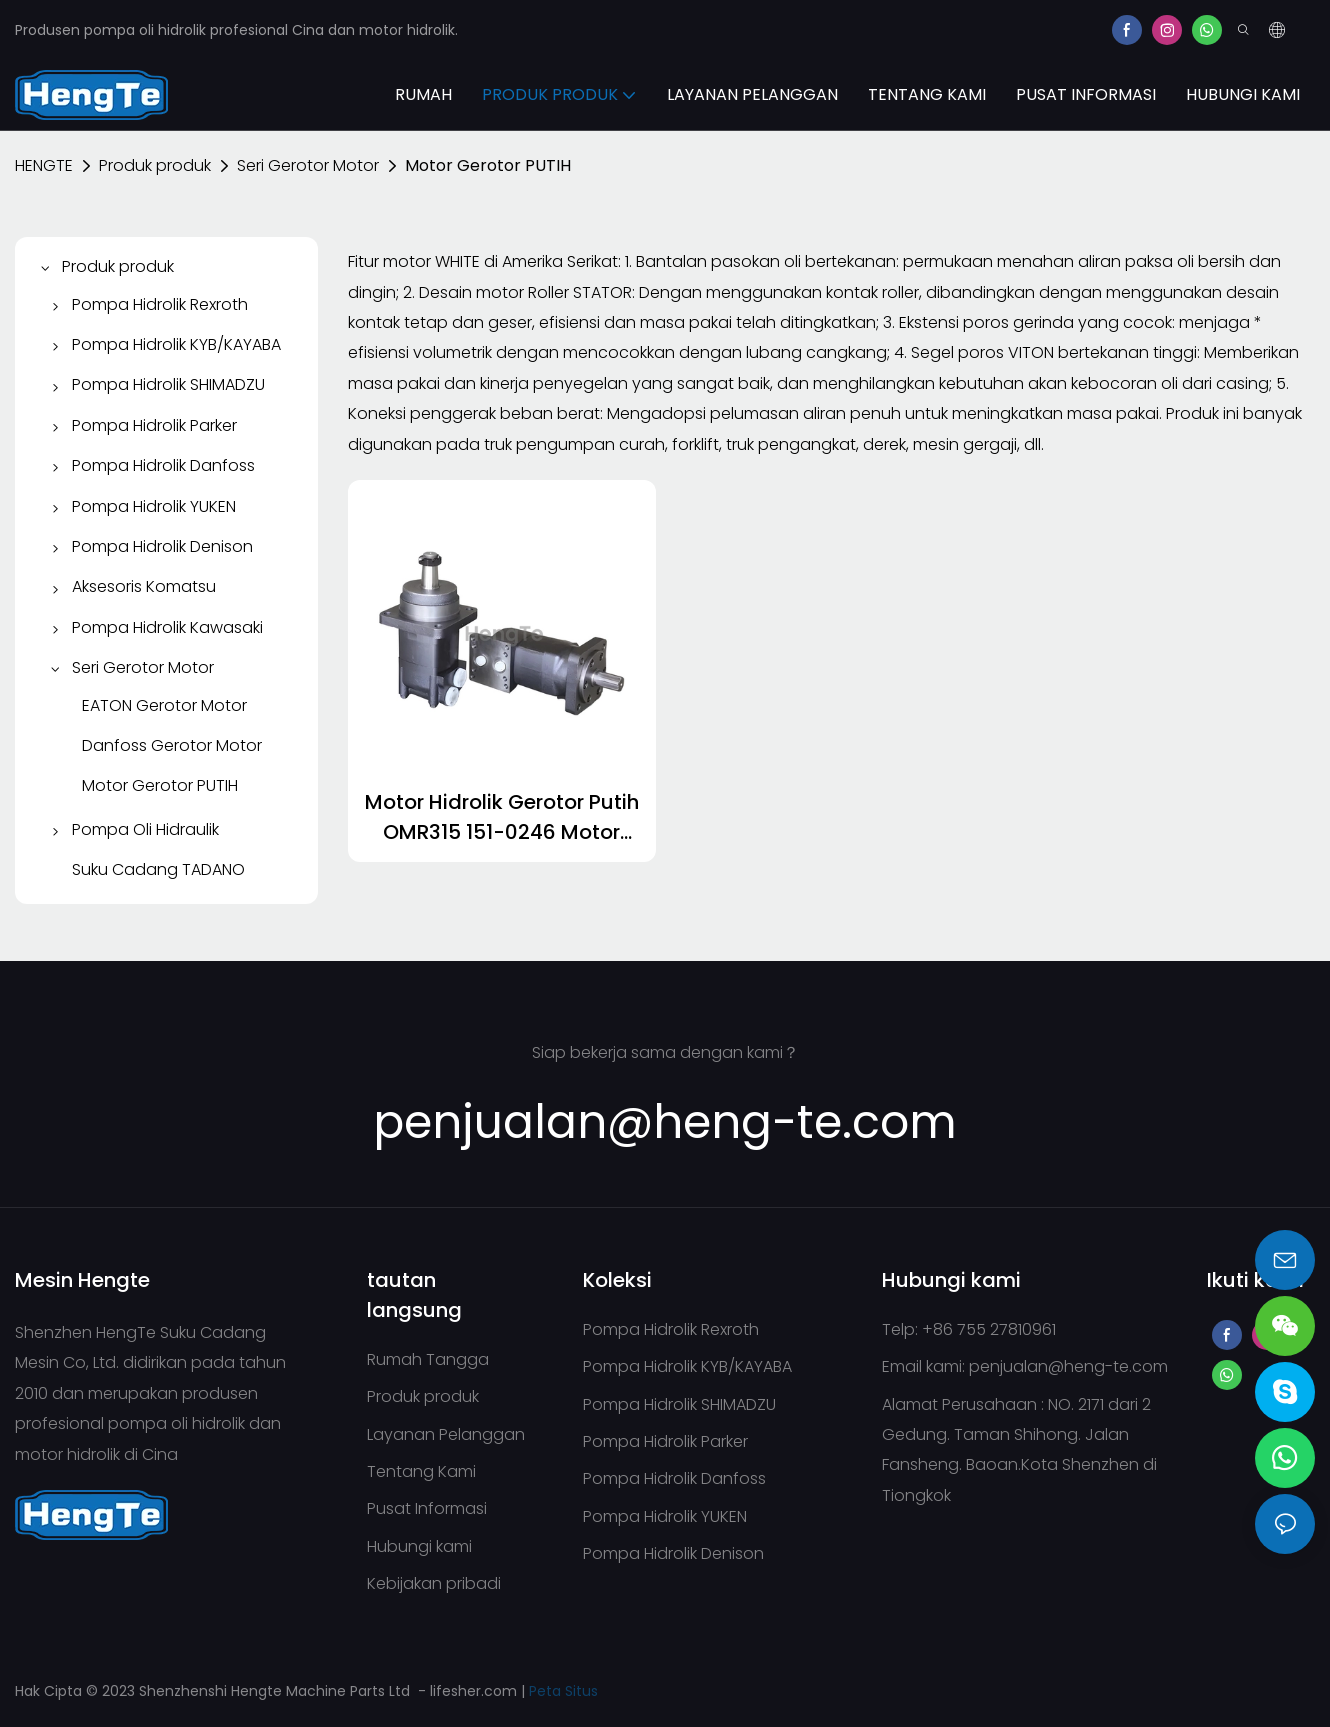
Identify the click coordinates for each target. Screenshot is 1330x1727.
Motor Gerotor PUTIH (488, 165)
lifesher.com (475, 1691)
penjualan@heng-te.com (1068, 1366)
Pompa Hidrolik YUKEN (665, 1516)
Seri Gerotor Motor (308, 165)
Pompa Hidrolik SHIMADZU (679, 1404)
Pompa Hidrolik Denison (673, 1553)
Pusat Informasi (427, 1508)
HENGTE (44, 165)
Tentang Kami (421, 1471)
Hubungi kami (419, 1546)
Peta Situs (563, 1691)
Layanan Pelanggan (446, 1434)
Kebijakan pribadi (434, 1583)
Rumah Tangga (428, 1359)
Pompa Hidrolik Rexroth (671, 1329)
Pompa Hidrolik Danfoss (674, 1478)
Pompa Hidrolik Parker (665, 1441)
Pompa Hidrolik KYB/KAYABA (687, 1366)
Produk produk (155, 165)
